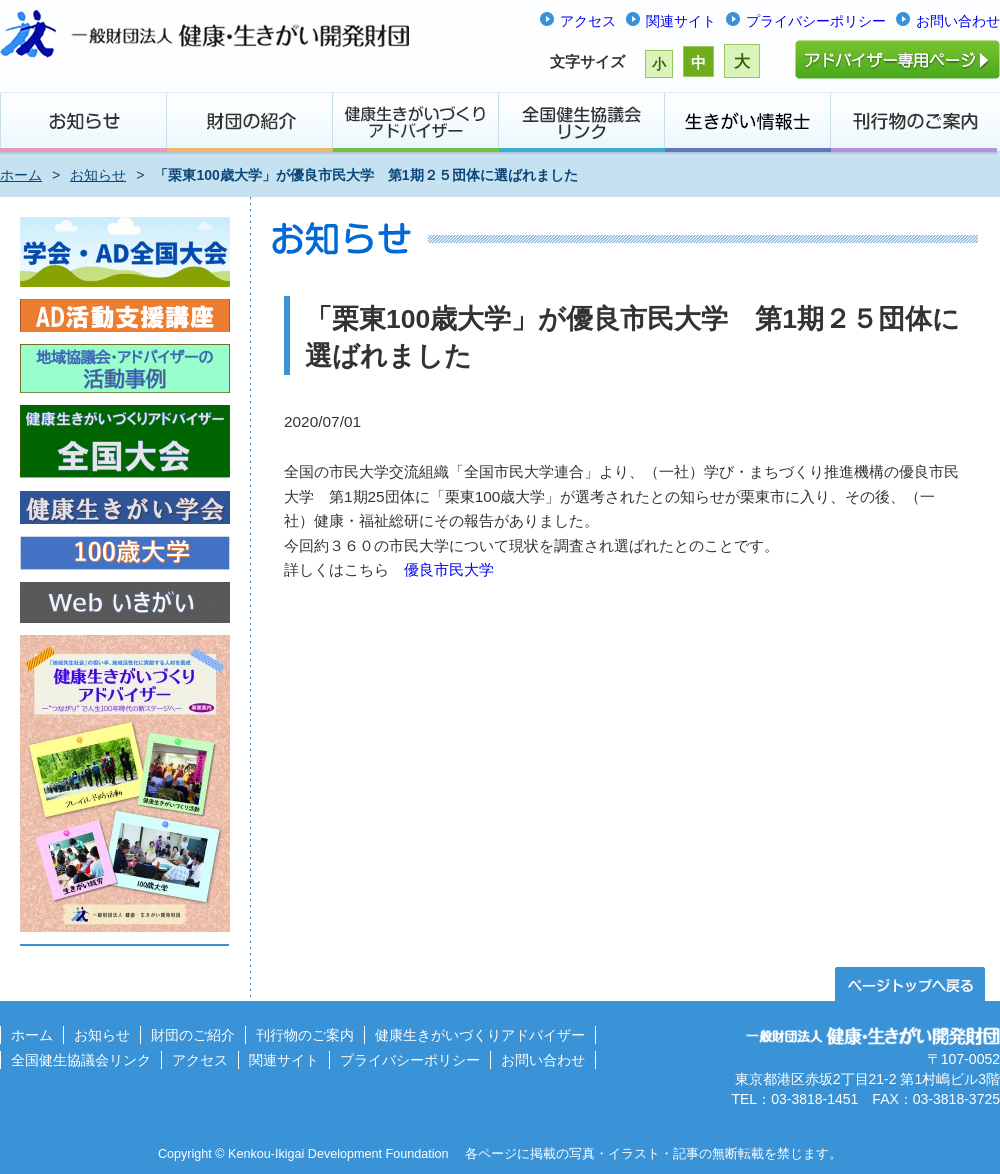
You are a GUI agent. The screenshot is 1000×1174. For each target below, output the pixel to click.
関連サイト (681, 21)
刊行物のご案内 (305, 1035)
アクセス (588, 21)
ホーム (21, 175)
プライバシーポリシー (816, 21)
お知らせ (98, 175)
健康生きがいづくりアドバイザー (480, 1035)
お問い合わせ (958, 21)
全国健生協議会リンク (81, 1060)
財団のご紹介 (193, 1035)
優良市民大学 (449, 569)
